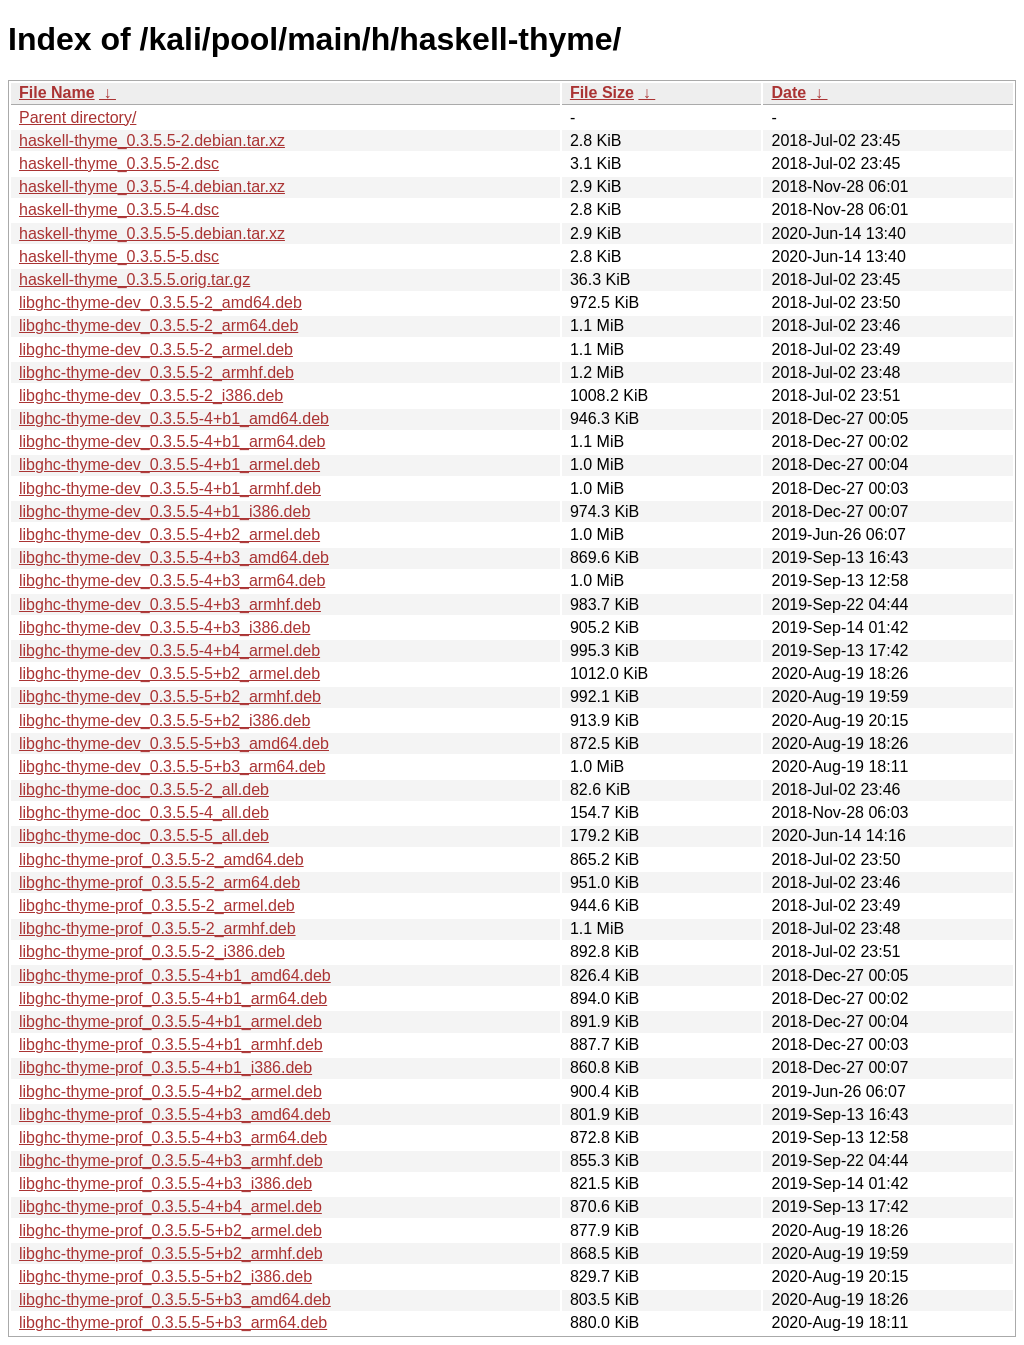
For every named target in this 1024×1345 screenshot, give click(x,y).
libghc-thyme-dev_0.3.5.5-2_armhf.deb (156, 372)
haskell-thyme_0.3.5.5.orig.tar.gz (134, 279)
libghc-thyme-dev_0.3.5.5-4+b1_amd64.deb (174, 418)
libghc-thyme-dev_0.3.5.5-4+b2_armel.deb (169, 534)
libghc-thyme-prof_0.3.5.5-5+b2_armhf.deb (171, 1253)
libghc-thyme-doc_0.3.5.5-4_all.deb (144, 812)
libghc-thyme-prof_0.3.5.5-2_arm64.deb (159, 882)
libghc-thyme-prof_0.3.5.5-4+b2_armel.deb (170, 1091)
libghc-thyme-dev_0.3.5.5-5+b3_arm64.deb (172, 766)
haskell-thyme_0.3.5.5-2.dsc (119, 163)
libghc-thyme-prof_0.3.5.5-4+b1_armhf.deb (171, 1044)
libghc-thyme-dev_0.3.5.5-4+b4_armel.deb (169, 650)
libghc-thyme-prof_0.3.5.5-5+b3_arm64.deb (173, 1322)
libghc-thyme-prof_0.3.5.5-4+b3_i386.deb (165, 1183)
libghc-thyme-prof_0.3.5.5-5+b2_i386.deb (165, 1276)
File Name (57, 92)
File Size (602, 92)
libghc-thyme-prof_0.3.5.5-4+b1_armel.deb (170, 1021)
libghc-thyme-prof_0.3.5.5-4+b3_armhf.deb (171, 1160)
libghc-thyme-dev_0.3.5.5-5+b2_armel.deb (169, 673)
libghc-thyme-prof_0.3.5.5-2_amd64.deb (161, 859)
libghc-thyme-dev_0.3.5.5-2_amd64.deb (160, 302)
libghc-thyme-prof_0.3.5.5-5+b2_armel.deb (170, 1230)
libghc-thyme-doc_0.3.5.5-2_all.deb (144, 789)
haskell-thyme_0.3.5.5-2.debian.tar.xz (152, 140)
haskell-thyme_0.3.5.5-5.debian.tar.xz (152, 233)
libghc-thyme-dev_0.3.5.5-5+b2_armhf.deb (170, 696)
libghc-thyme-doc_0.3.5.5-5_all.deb (144, 835)
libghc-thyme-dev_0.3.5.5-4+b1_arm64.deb (172, 441)
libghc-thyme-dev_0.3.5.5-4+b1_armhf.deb (170, 488)
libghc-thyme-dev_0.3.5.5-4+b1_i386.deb (164, 511)
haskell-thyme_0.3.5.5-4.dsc (119, 209)
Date (788, 92)
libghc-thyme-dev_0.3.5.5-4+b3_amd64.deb (174, 557)
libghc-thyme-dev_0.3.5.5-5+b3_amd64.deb (174, 743)
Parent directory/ (77, 117)
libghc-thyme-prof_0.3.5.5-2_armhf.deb (157, 928)
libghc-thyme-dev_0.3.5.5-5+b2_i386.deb (164, 720)
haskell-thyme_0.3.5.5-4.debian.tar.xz (152, 186)
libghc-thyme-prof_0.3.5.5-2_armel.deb (157, 905)
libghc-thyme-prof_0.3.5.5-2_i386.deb (152, 951)
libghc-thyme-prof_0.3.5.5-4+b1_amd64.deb (175, 975)
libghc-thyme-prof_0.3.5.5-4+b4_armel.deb (170, 1206)
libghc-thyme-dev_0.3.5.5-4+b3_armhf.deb (170, 604)
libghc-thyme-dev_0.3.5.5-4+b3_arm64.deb (172, 580)
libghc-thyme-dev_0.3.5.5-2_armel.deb (156, 349)
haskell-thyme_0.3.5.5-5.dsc (119, 256)
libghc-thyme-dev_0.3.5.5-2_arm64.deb (158, 325)
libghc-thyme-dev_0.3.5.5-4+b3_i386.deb (164, 627)
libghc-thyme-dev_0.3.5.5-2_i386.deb (151, 395)
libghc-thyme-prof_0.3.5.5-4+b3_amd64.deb (175, 1114)
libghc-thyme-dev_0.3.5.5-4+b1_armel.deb (169, 464)
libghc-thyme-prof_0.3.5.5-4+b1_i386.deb (165, 1067)
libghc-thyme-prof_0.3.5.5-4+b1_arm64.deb (173, 998)
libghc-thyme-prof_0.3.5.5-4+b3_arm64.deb (173, 1137)
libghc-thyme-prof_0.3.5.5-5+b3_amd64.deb (175, 1299)
